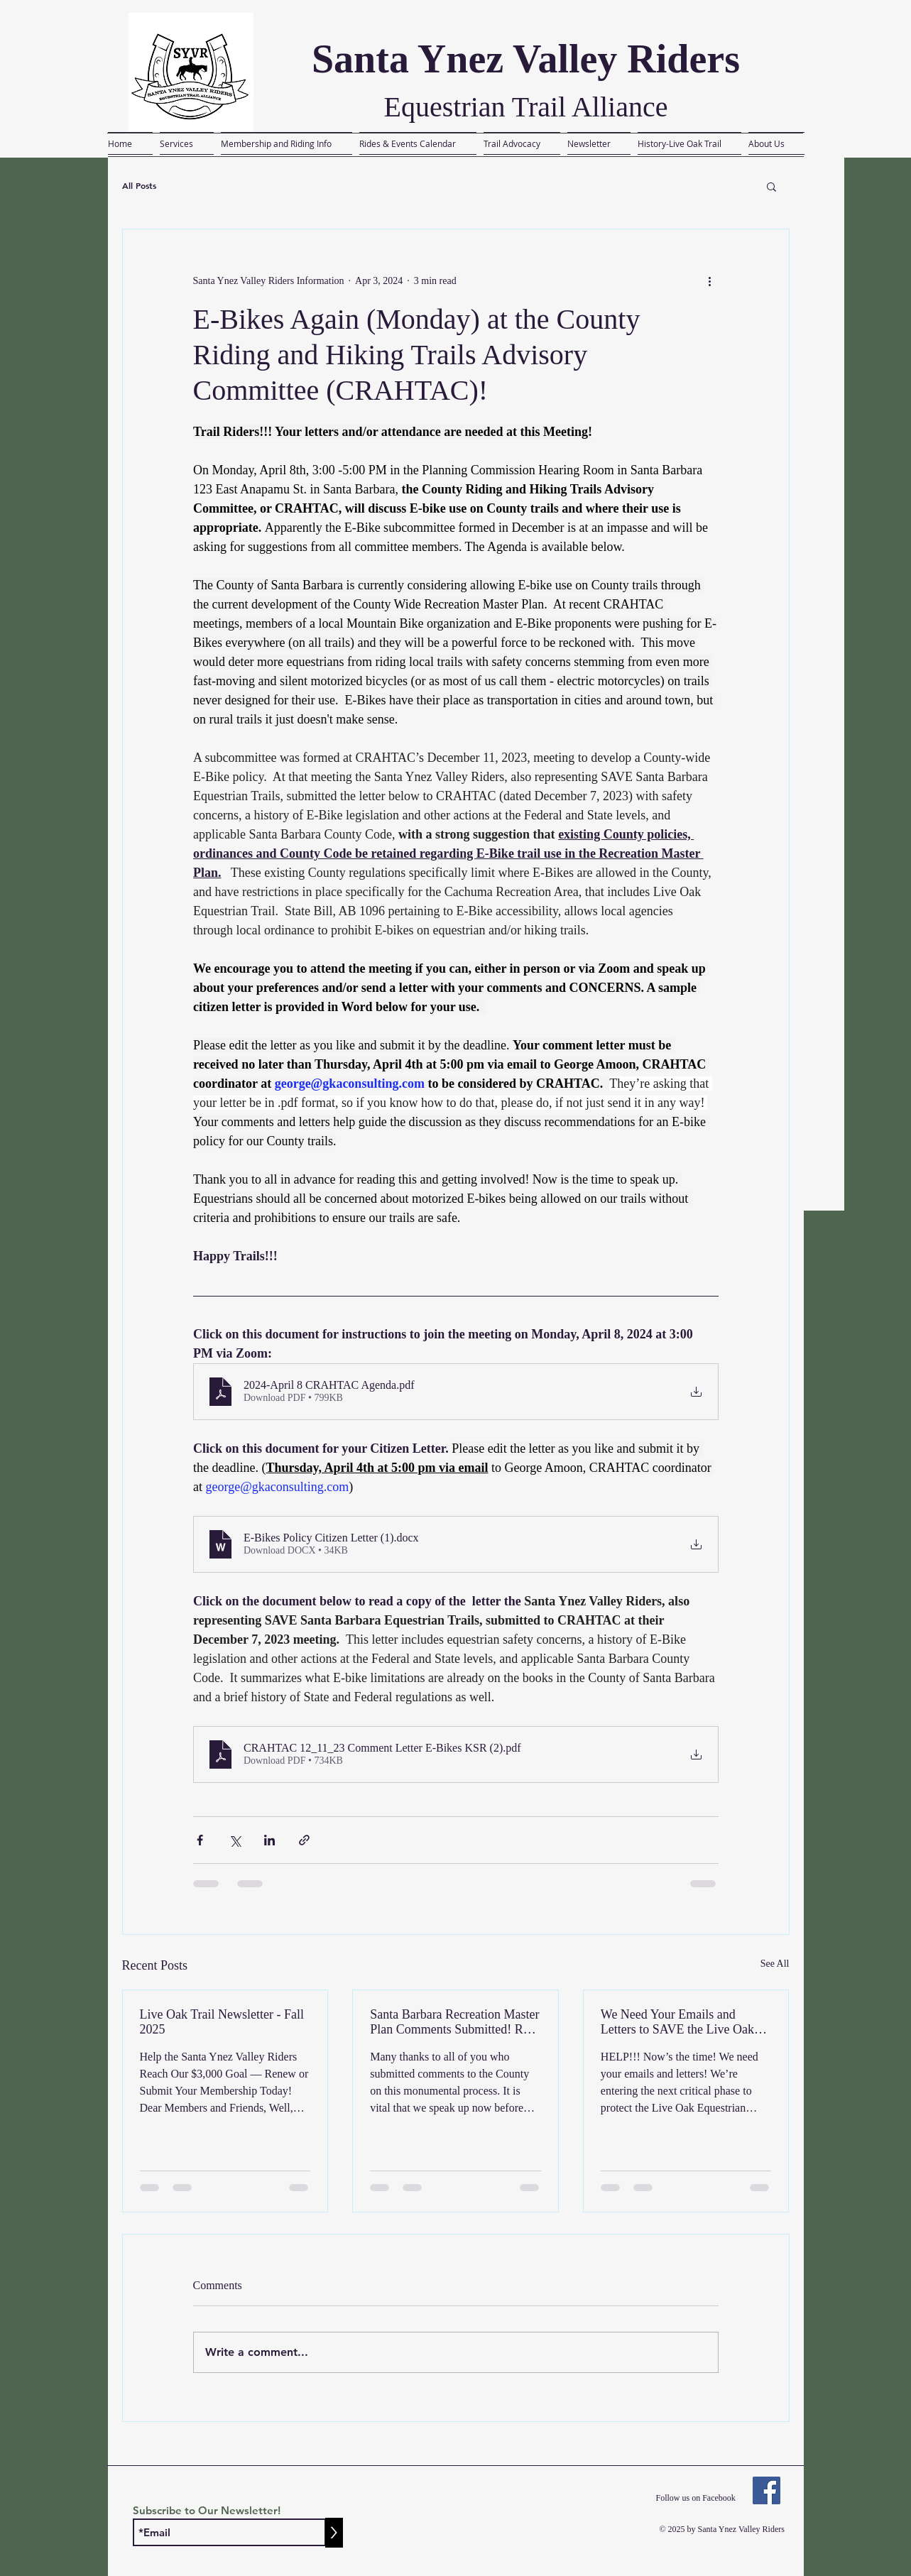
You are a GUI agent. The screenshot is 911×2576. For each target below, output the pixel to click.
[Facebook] (766, 2490)
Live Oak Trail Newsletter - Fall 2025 (222, 2021)
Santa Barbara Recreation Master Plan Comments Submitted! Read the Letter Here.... (455, 2022)
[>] (334, 2533)
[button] (771, 186)
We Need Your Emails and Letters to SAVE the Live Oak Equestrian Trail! (677, 2022)
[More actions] (710, 280)
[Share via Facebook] (200, 1840)
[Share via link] (304, 1840)
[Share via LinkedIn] (269, 1840)
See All (775, 1963)
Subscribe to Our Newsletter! (206, 2510)
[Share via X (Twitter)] (234, 1840)
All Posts (139, 185)
